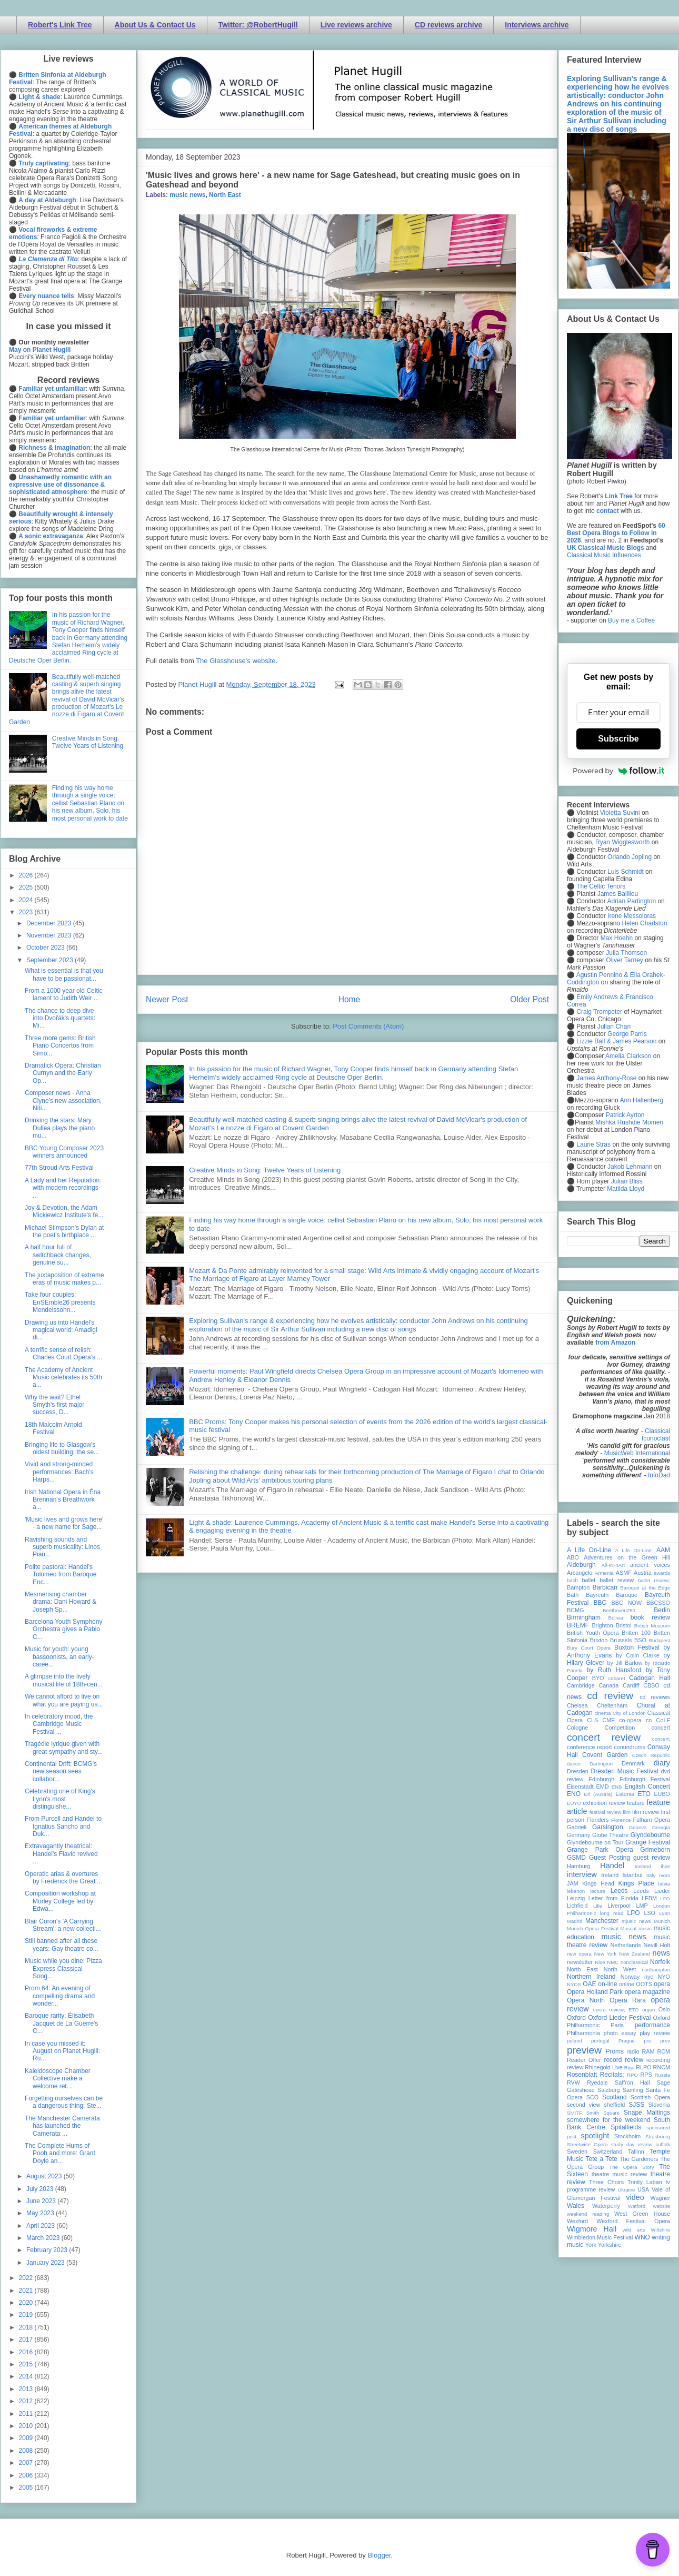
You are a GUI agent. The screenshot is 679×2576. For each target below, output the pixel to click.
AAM (663, 1550)
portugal (600, 2041)
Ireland (609, 1875)
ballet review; (654, 1580)
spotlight (595, 2135)
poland (574, 2041)
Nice (600, 1962)
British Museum (652, 1625)
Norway (630, 1976)
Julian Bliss (627, 1181)
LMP (641, 1905)
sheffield (614, 2104)
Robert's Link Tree (60, 25)
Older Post (529, 999)
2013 (27, 2389)
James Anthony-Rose (606, 1078)
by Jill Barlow (625, 1663)
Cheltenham (612, 1705)
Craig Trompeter (599, 1011)
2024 (27, 900)
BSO (640, 1640)
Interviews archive (536, 25)
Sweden (577, 2151)
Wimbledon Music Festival (600, 2237)
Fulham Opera (652, 1820)
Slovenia (659, 2104)
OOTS (644, 1984)
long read (612, 1913)
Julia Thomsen (626, 952)
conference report (589, 1747)
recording (658, 2060)
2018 (27, 2327)
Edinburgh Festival (645, 1779)
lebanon (576, 1891)
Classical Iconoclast (656, 1434)
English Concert (647, 1786)
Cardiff (631, 1685)
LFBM (649, 1898)
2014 (27, 2376)
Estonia (624, 1794)
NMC (612, 1962)
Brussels (621, 1640)
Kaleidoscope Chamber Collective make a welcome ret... (58, 2078)
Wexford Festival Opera (633, 2221)
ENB (617, 1787)
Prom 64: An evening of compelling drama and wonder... (60, 1996)
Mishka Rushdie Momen (629, 1122)
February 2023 (47, 2250)
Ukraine (626, 2190)
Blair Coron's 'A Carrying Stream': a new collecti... (63, 1925)
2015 (27, 2364)
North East (225, 195)
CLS (592, 1720)
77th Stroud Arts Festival (59, 1167)
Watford (636, 2206)
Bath (572, 1595)
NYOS (574, 1984)
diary (662, 1763)
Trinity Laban (644, 2182)
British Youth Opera (592, 1633)
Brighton (602, 1625)
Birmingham (584, 1617)
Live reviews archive (356, 25)
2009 (27, 2438)
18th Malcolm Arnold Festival (53, 1428)
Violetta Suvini (620, 812)
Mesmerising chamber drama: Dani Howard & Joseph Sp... (60, 1602)
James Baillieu (617, 893)
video (635, 2197)
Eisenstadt (580, 1786)
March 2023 (44, 2238)
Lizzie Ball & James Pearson (616, 1041)
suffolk (662, 2144)
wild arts (634, 2230)
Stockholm (627, 2136)
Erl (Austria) (598, 1794)
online (626, 1984)
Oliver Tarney (624, 960)
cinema (603, 1713)
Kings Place (636, 1883)
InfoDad (659, 1475)
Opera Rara (628, 2000)
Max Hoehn (617, 938)
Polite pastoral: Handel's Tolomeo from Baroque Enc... (60, 1574)
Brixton (599, 1640)
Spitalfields (626, 2127)
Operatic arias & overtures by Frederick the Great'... (63, 1877)
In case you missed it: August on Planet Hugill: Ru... (62, 2051)
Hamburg (578, 1866)
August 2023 (45, 2176)
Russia (662, 2075)
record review (623, 2060)
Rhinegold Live (603, 2067)
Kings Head (598, 1883)
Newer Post (167, 999)
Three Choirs (606, 2182)
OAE (589, 1984)
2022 (27, 2278)
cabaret (616, 1678)
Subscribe (618, 738)
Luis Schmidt (625, 871)
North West (620, 1969)
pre (647, 2041)
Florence (621, 1820)
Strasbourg (657, 2136)
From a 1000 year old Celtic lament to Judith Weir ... (63, 994)
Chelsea (577, 1705)
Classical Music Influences (604, 555)
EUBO (662, 1794)
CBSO (651, 1685)
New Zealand (634, 1954)
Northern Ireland (591, 1976)
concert (661, 1727)
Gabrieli (576, 1827)
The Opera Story (631, 2167)
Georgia (661, 1827)
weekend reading (588, 2214)
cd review (610, 1695)
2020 (27, 2302)
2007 (27, 2462)
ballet (588, 1580)
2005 (27, 2487)
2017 (27, 2339)
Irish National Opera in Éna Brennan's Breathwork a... (63, 1499)
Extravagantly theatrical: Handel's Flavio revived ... (61, 1853)
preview (584, 2050)
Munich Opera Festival (592, 1928)
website (661, 2206)
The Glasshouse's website (235, 661)
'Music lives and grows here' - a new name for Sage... (64, 1523)
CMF (609, 1720)
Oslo (664, 2009)
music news (187, 195)
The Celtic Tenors (600, 886)
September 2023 (50, 960)
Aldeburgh (581, 1564)
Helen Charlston (644, 923)
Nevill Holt (657, 1945)
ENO (574, 1794)
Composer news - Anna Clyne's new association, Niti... (63, 1100)
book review (650, 1617)
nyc (648, 1976)
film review (645, 1812)
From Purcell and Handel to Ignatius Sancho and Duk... (63, 1826)
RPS (646, 2074)
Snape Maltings (647, 2112)
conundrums (629, 1747)
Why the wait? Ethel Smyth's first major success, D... (54, 1405)
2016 (27, 2352)
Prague (626, 2041)
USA (643, 2189)
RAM (648, 2051)
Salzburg (608, 2090)
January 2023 (46, 2262)
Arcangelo (580, 1573)
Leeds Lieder (651, 1891)
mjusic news (636, 1921)
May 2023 (41, 2213)
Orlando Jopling (629, 857)
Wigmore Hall (591, 2229)
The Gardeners (639, 2159)
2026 (27, 875)
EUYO (574, 1803)
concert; (661, 1739)
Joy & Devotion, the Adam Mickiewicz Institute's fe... (64, 1211)
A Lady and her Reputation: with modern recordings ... (63, 1188)
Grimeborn (655, 1849)
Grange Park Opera (600, 1849)
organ (648, 2009)
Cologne (577, 1727)
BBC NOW (627, 1603)
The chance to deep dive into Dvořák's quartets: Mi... (60, 1018)
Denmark (633, 1763)
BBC (600, 1602)
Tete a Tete (601, 2159)
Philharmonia (583, 2033)
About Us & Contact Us (155, 25)
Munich (662, 1921)
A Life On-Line (589, 1550)
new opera (579, 1954)
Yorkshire (610, 2245)
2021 (27, 2290)
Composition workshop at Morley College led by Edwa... (60, 1901)
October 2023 (46, 947)
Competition (620, 1727)
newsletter (580, 1962)
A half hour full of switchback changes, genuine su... (58, 1254)
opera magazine (647, 1992)
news (661, 1953)
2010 (27, 2426)
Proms (614, 2051)
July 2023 (40, 2189)
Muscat (628, 1928)
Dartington (601, 1763)
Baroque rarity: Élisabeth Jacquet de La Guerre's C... (61, 2023)
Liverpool (619, 1905)
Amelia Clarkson (628, 1056)
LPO (633, 1913)
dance (574, 1763)
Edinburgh (601, 1779)
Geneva (638, 1827)
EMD (602, 1786)
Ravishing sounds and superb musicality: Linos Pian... (62, 1547)
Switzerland (608, 2151)
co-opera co (635, 1720)
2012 (27, 2401)
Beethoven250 (619, 1610)
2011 (27, 2413)
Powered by (618, 770)
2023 (27, 912)
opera (662, 1984)
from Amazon (615, 1342)
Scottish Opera (650, 2097)
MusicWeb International (637, 1453)
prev (665, 2041)
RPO (632, 2075)
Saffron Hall (632, 2082)
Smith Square (603, 2113)
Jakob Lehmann (629, 1166)
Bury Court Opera (589, 1648)
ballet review (617, 1580)
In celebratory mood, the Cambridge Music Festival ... (59, 1724)
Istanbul (632, 1875)
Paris (617, 2025)
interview (582, 1874)
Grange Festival (647, 1842)
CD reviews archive (448, 25)
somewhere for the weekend (609, 2120)
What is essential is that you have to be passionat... (64, 974)
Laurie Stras (593, 1144)
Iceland (643, 1866)
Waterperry (606, 2206)
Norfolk (660, 1962)
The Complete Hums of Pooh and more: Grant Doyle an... (60, 2153)
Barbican (604, 1587)
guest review (651, 1857)
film (627, 1812)
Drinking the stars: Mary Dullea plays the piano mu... (60, 1128)
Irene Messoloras (631, 916)
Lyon (665, 1913)
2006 (27, 2475)
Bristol (624, 1625)
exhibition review (604, 1803)
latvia (664, 1884)
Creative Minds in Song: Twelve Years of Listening (265, 1170)
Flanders (598, 1820)
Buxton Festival (637, 1647)
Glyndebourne (650, 1835)
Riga (629, 2067)
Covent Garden (604, 1755)
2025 (27, 887)
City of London (629, 1713)
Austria (643, 1573)
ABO (573, 1557)
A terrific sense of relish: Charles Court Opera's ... (63, 1353)
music (645, 1928)
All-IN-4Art (613, 1565)
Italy (651, 1875)
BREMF (578, 1625)
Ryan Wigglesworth (622, 842)
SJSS (636, 2104)
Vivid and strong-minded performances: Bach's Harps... (59, 1471)
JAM (572, 1883)
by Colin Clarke (637, 1655)
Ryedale (597, 2082)
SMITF (574, 2113)
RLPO (643, 2067)
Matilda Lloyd (625, 1188)
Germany (578, 1835)
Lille (597, 1906)
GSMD (576, 1857)
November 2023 (49, 935)
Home (349, 999)
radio (632, 2051)
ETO (643, 1794)
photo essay (620, 2033)
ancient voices (650, 1565)
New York (605, 1954)
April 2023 (41, 2225)
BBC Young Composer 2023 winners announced (64, 1151)
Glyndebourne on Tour (595, 1842)
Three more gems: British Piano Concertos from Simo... (60, 1045)
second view (583, 2104)
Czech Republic (651, 1755)
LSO (649, 1913)
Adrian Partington (631, 901)
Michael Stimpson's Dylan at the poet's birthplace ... (64, 1231)
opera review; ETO (615, 2009)
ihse (665, 1866)
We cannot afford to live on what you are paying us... (64, 1700)
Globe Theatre (610, 1835)
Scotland (614, 2097)
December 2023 (49, 923)
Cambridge (581, 1685)
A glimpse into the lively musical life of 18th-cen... (64, 1680)
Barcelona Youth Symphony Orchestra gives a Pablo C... (63, 1629)
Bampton (578, 1587)
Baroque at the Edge (645, 1588)
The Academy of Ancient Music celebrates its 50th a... (63, 1377)
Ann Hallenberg (641, 1100)
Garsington (607, 1827)
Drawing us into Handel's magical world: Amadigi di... (61, 1330)
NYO (664, 1976)
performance (652, 2025)
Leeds (619, 1890)
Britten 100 (636, 1633)
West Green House (642, 2213)
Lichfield (577, 1905)
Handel (612, 1865)
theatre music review (619, 2174)
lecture (597, 1891)
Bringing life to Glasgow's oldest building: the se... (62, 1448)
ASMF (624, 1573)
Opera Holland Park (595, 1992)
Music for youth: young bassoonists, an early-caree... (59, 1656)
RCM (663, 2051)
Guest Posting (609, 1857)
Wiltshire (660, 2230)
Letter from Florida (613, 1898)
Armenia (604, 1573)
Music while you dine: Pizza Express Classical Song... (63, 1968)
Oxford (576, 2017)
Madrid (574, 1921)
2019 (27, 2314)
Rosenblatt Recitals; (595, 2074)
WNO (642, 2237)
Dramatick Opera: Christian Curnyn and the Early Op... (63, 1073)
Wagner (660, 2198)
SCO (592, 2097)
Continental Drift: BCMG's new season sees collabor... (61, 1771)
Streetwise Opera (587, 2144)
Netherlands (625, 1945)
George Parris (627, 1034)
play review (655, 2033)
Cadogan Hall (649, 1678)
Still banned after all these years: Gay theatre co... (61, 1944)
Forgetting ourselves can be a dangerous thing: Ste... (64, 2102)
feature (636, 1803)
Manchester (601, 1920)
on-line (607, 1984)
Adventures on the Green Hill (627, 1557)
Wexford (577, 2221)
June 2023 (41, 2201)
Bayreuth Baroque (611, 1595)
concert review (604, 1737)
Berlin (662, 1610)
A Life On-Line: (634, 1550)
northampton (656, 1969)
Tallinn (636, 2151)
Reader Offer (584, 2060)
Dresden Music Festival (624, 1771)
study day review (631, 2144)
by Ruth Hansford (614, 1670)
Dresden (577, 1771)
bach (572, 1580)
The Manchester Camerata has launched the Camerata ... (62, 2126)
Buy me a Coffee (631, 620)
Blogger (379, 2555)
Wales (575, 2205)
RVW (573, 2082)
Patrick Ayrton (625, 1115)
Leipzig (576, 1898)
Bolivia (615, 1618)
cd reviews (655, 1697)
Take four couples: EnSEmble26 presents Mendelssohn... (60, 1302)
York (590, 2245)
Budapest (659, 1640)
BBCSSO (658, 1603)
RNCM (661, 2067)
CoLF (663, 1720)
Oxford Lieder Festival (619, 2017)
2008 (27, 2450)
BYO (598, 1678)
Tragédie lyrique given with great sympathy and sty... (64, 1747)
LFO (665, 1898)
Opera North (586, 2000)
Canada (608, 1685)
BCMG (575, 1610)
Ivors (664, 1875)
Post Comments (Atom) (368, 1026)
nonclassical (634, 1962)
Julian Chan (614, 1026)
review (575, 2067)
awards (662, 1573)
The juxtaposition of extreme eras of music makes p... (64, 1278)
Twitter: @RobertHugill (258, 25)
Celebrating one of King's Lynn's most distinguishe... (60, 1799)
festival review (606, 1812)
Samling (633, 2090)
